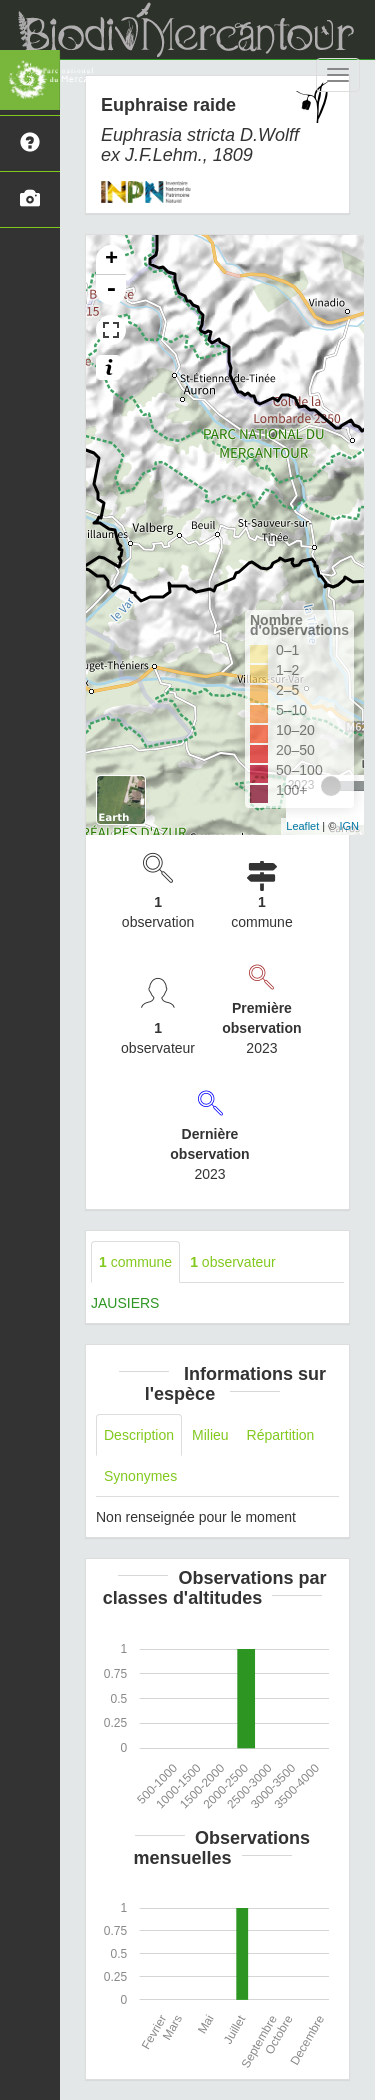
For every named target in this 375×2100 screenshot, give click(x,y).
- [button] (111, 290)
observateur (233, 1262)
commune (135, 1262)
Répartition (281, 1435)
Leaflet (302, 826)
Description (139, 1435)
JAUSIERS (125, 1303)
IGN (349, 826)
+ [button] (111, 260)
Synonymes (140, 1476)
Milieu (210, 1435)
